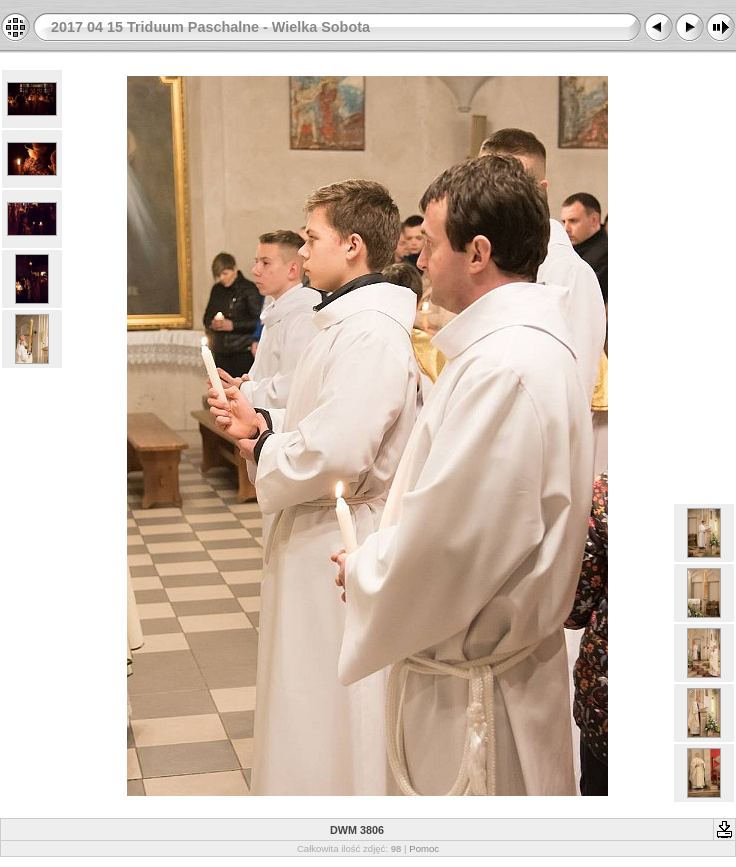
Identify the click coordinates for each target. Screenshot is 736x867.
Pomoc (424, 848)
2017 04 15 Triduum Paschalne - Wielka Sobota (210, 27)
